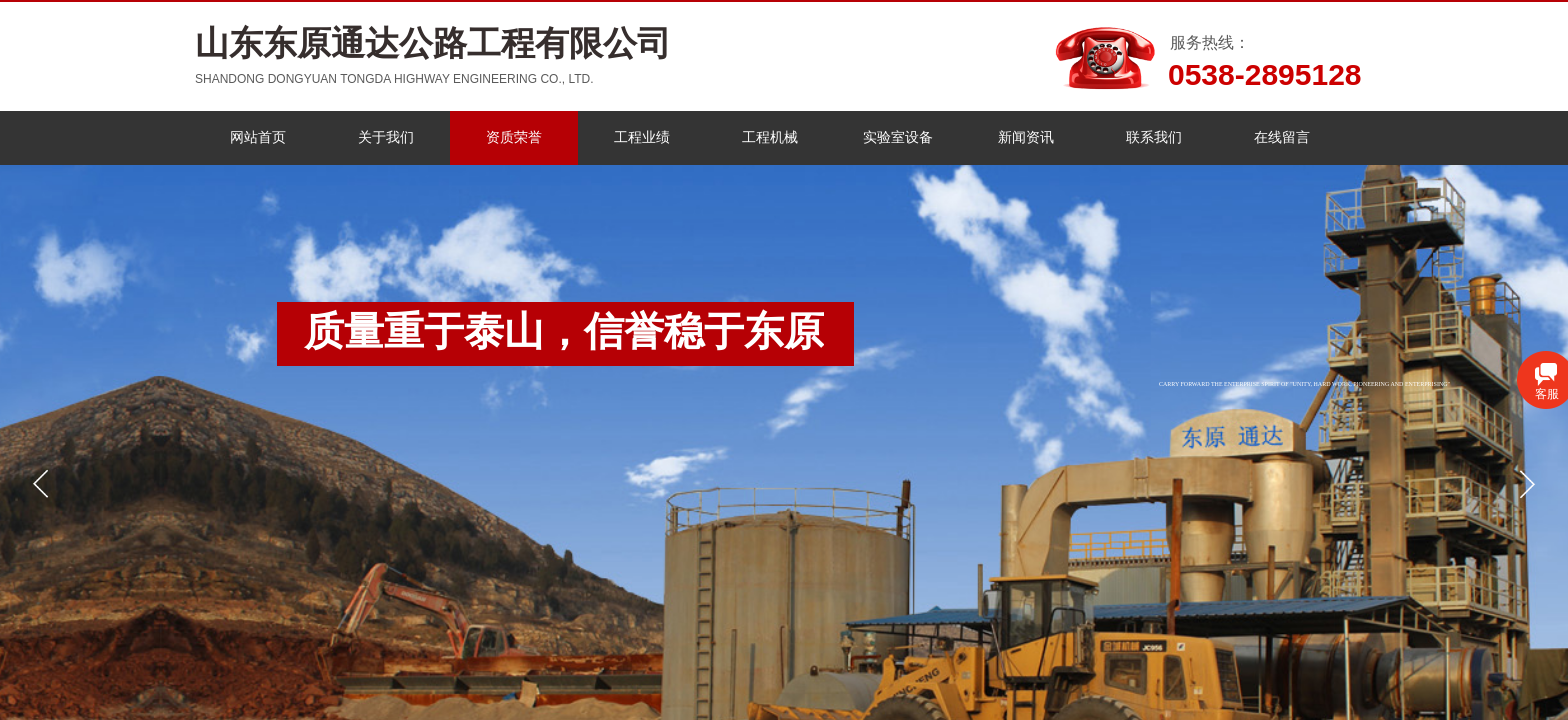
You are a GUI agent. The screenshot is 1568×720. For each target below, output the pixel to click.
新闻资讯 (1026, 137)
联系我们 (1154, 137)
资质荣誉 (514, 137)
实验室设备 (898, 137)
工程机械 (770, 137)
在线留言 (1282, 137)
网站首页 (258, 137)
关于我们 (386, 137)
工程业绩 (642, 137)
